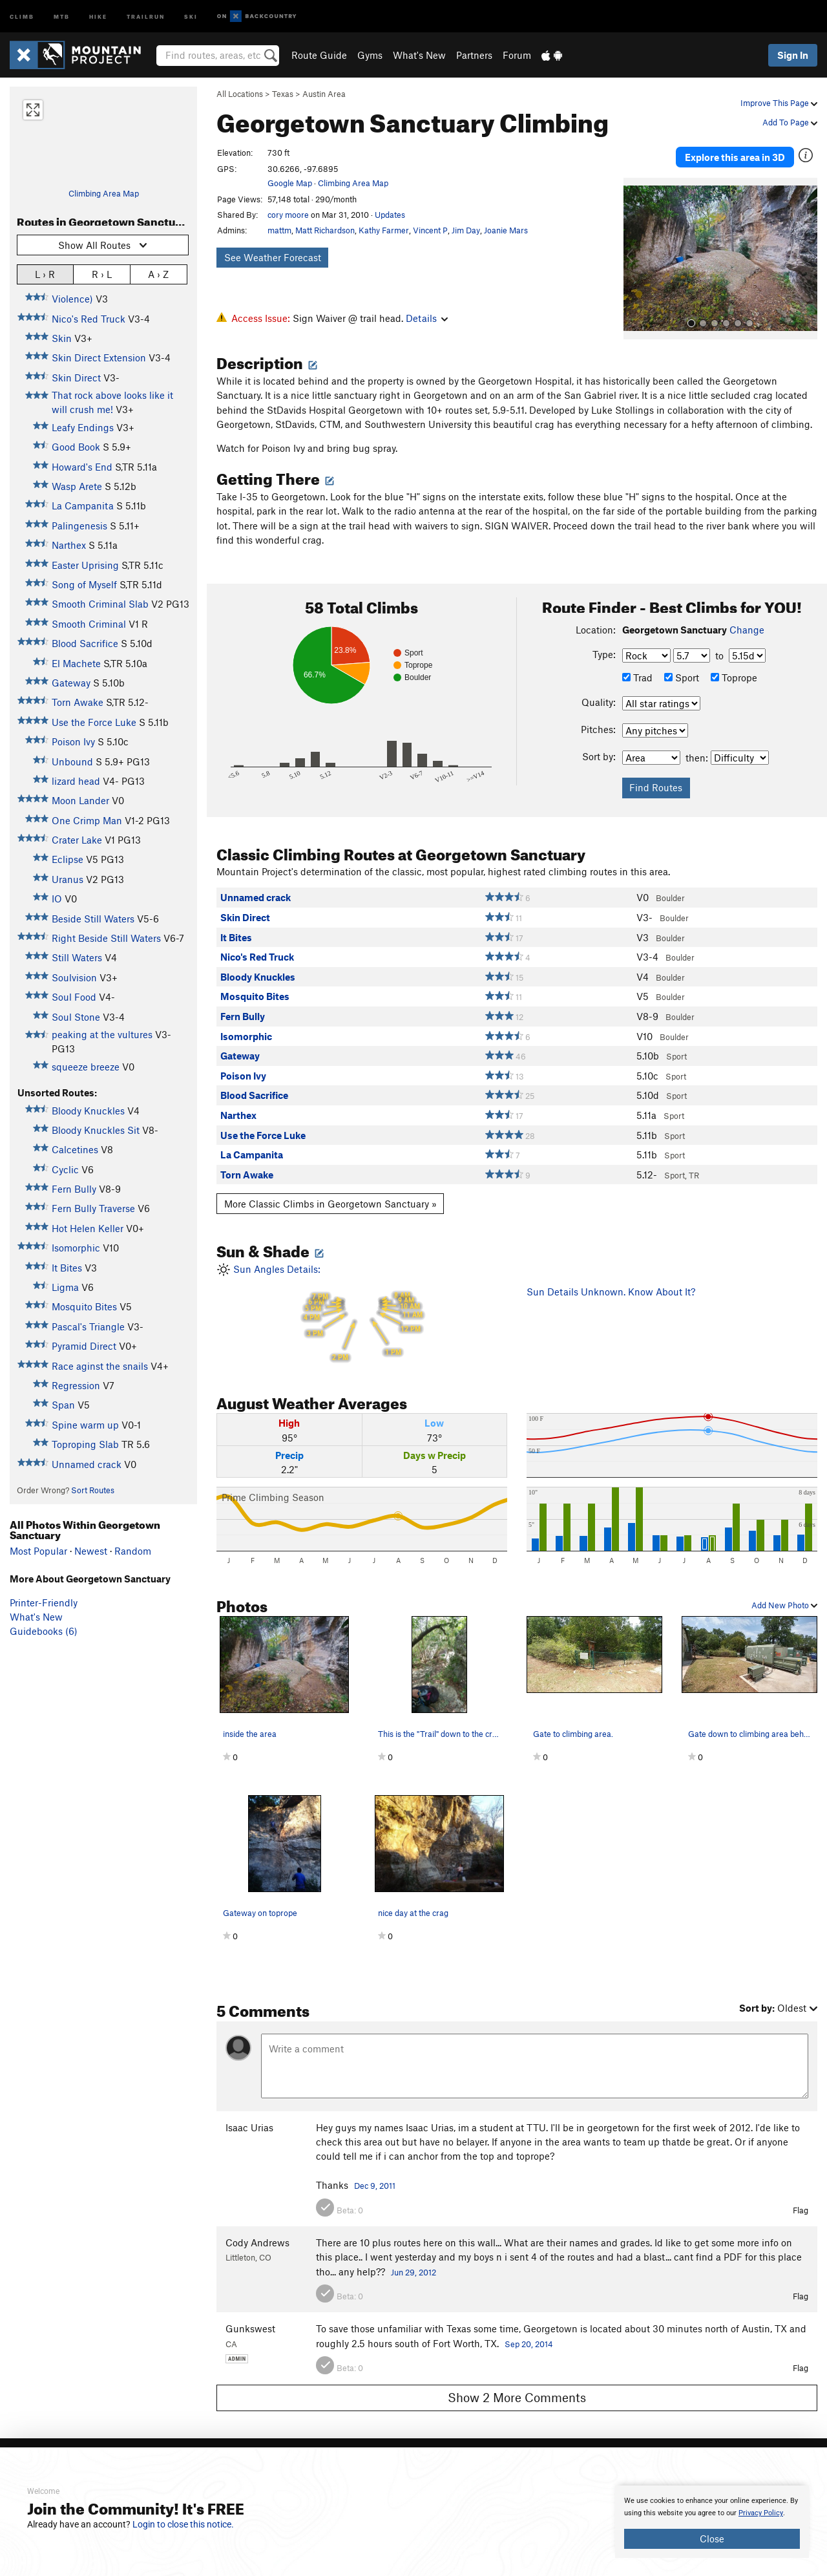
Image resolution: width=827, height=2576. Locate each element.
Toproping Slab (85, 1444)
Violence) (72, 298)
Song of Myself (84, 584)
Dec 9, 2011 (374, 2180)
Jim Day (466, 230)
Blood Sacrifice (85, 643)
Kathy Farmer (384, 230)
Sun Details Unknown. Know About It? (611, 1285)
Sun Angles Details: (361, 1308)
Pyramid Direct (84, 1346)
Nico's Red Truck (88, 319)
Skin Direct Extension (99, 357)
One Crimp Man (87, 820)
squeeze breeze (86, 1066)
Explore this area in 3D (735, 154)
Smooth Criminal (89, 624)
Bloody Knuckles (88, 1110)
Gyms (369, 55)
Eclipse (67, 859)
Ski (191, 16)
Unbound (72, 761)
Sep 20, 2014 (529, 2338)
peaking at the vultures (102, 1034)
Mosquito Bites (84, 1306)
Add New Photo (784, 1598)
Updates (390, 214)
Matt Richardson (325, 230)
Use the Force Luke (94, 722)
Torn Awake (77, 702)
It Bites (67, 1267)
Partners (474, 55)
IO (57, 898)
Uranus (67, 879)
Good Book (76, 446)
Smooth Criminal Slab (100, 604)
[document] (712, 2522)
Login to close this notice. (183, 2524)
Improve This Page (778, 103)
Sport (681, 671)
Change (746, 623)
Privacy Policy (760, 2513)
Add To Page (789, 122)
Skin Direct (76, 377)
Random (132, 1551)
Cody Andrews (257, 2236)
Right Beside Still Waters (106, 938)
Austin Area (324, 94)
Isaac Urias (249, 2121)
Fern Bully (74, 1189)
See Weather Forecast (272, 257)
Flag (800, 2203)
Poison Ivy (73, 741)
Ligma (65, 1287)
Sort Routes (92, 1490)
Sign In (792, 55)
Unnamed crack (86, 1464)
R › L (102, 274)
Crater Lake (77, 840)
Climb (22, 16)
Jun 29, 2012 (413, 2266)
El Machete (76, 663)
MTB (62, 16)
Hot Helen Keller (87, 1228)
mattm (279, 230)
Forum (517, 55)
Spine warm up (85, 1425)
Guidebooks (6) (44, 1631)
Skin (62, 338)
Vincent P (430, 230)
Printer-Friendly (44, 1602)
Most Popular (38, 1551)
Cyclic (65, 1169)
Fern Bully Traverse (93, 1208)
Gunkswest (250, 2322)
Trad (637, 671)
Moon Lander (80, 800)
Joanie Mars (506, 230)
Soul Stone (76, 1017)
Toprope (734, 671)
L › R (45, 274)
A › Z (158, 274)
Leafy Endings (83, 427)
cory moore (288, 214)
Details (427, 318)
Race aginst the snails (100, 1366)
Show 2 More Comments (517, 2391)
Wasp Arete (77, 486)
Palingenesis (79, 525)
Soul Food (74, 997)
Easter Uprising (85, 565)
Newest (90, 1551)
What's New (419, 55)
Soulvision (74, 977)
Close (712, 2538)
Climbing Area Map (103, 193)
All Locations (239, 94)
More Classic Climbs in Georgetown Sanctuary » (330, 1197)
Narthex (69, 545)
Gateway (71, 682)
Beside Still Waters (93, 918)
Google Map (289, 183)
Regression (76, 1385)
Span (63, 1404)
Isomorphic (76, 1247)
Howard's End (82, 467)
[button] (636, 253)
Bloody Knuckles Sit (96, 1130)
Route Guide (319, 55)
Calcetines (75, 1149)
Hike (98, 16)
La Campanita (83, 505)
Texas (282, 94)
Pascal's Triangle (88, 1326)
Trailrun (146, 16)
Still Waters (77, 957)
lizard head (76, 781)
